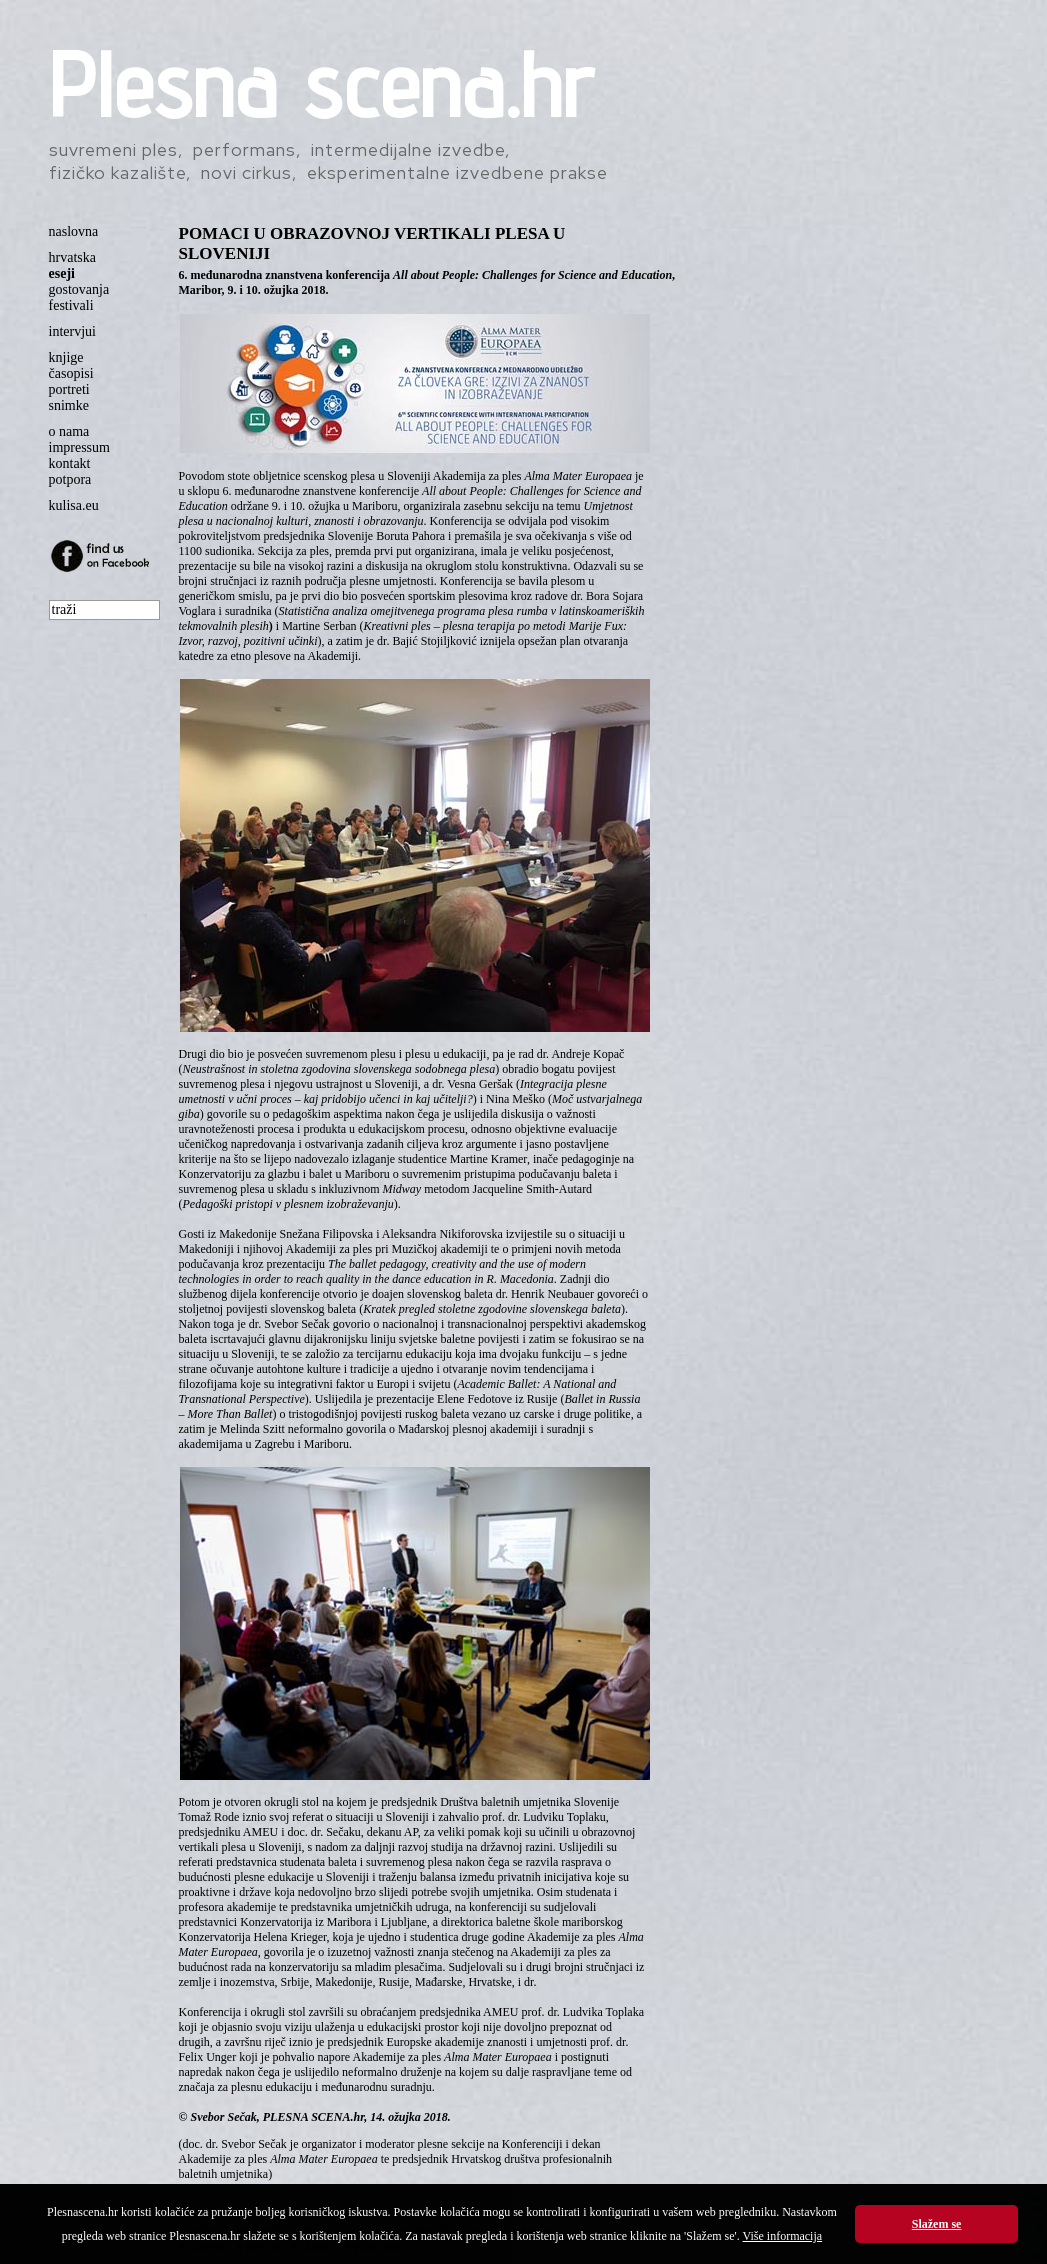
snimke (69, 405)
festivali (71, 305)
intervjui (72, 331)
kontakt (70, 463)
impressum (79, 447)
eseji (62, 273)
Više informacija (783, 2236)
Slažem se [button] (937, 2224)
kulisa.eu (74, 505)
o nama (69, 431)
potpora (70, 479)
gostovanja (79, 289)
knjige (66, 357)
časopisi (71, 373)
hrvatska (72, 257)
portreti (69, 389)
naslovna (74, 231)
